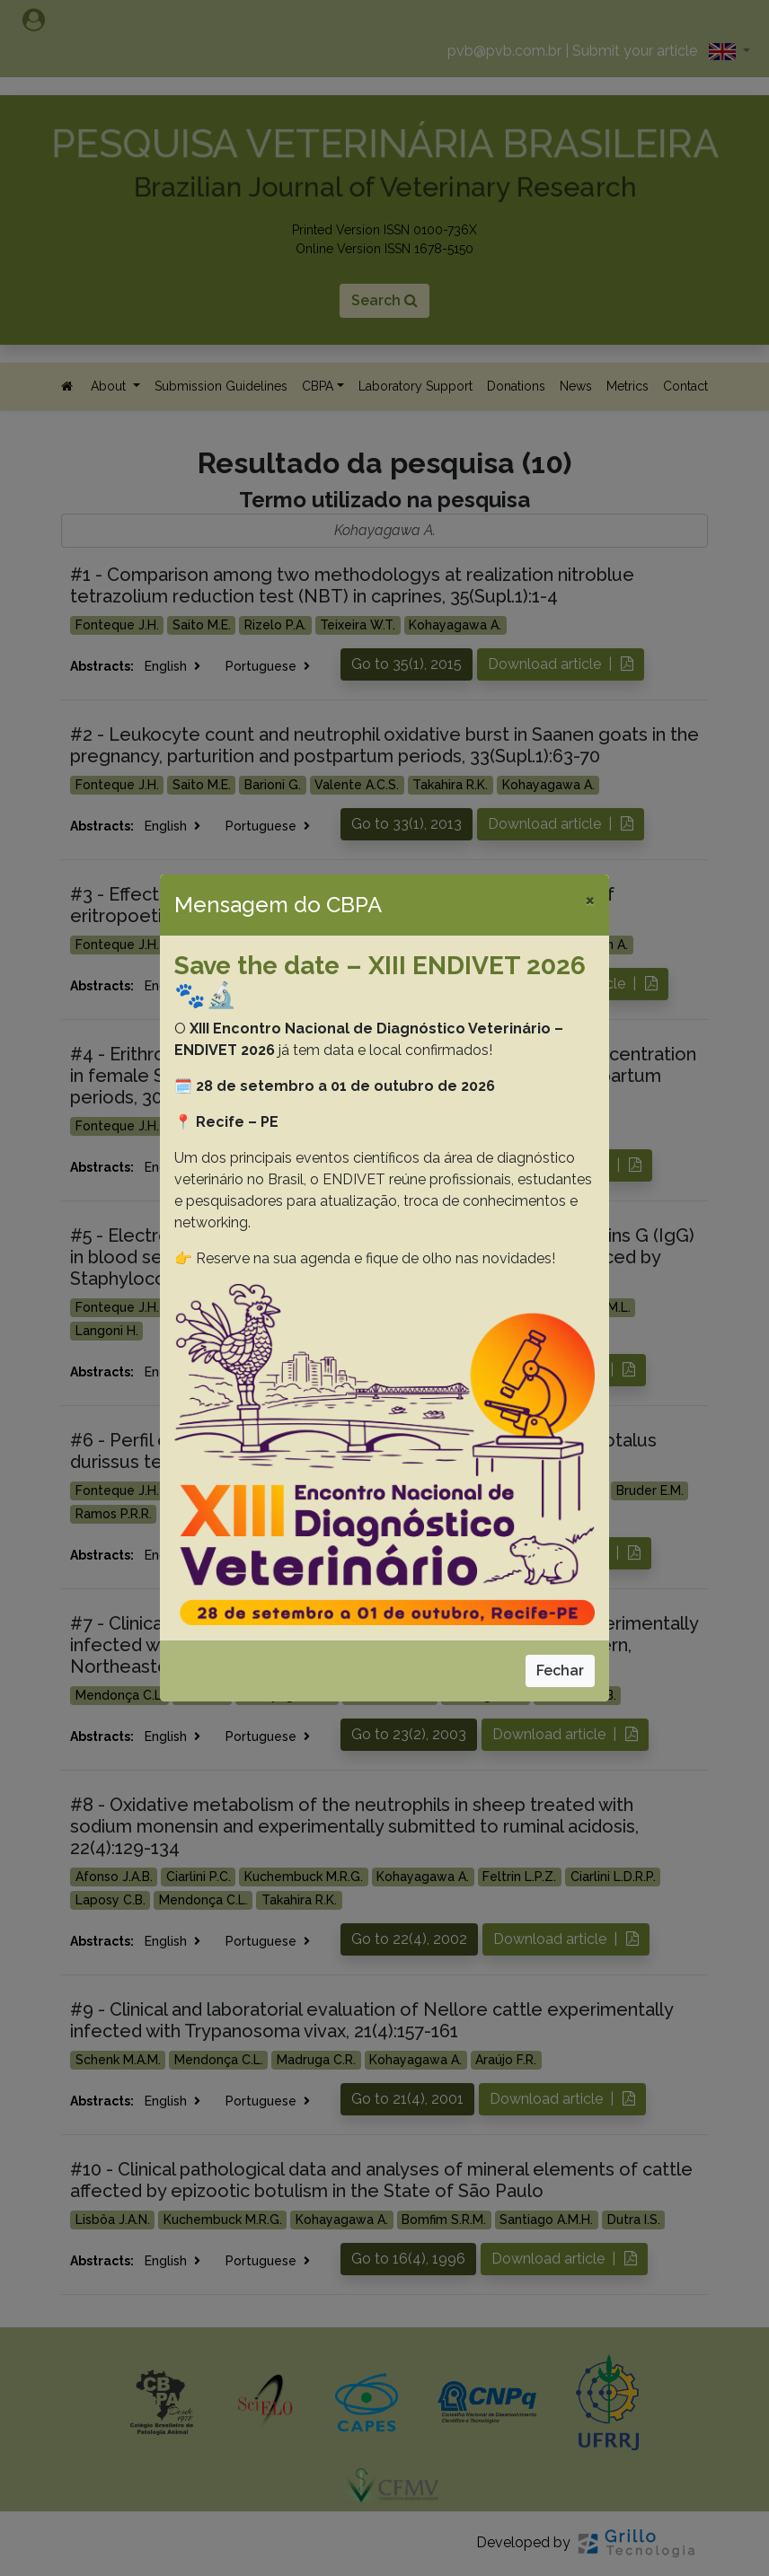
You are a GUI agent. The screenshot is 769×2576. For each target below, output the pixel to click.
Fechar (560, 1670)
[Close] (589, 900)
